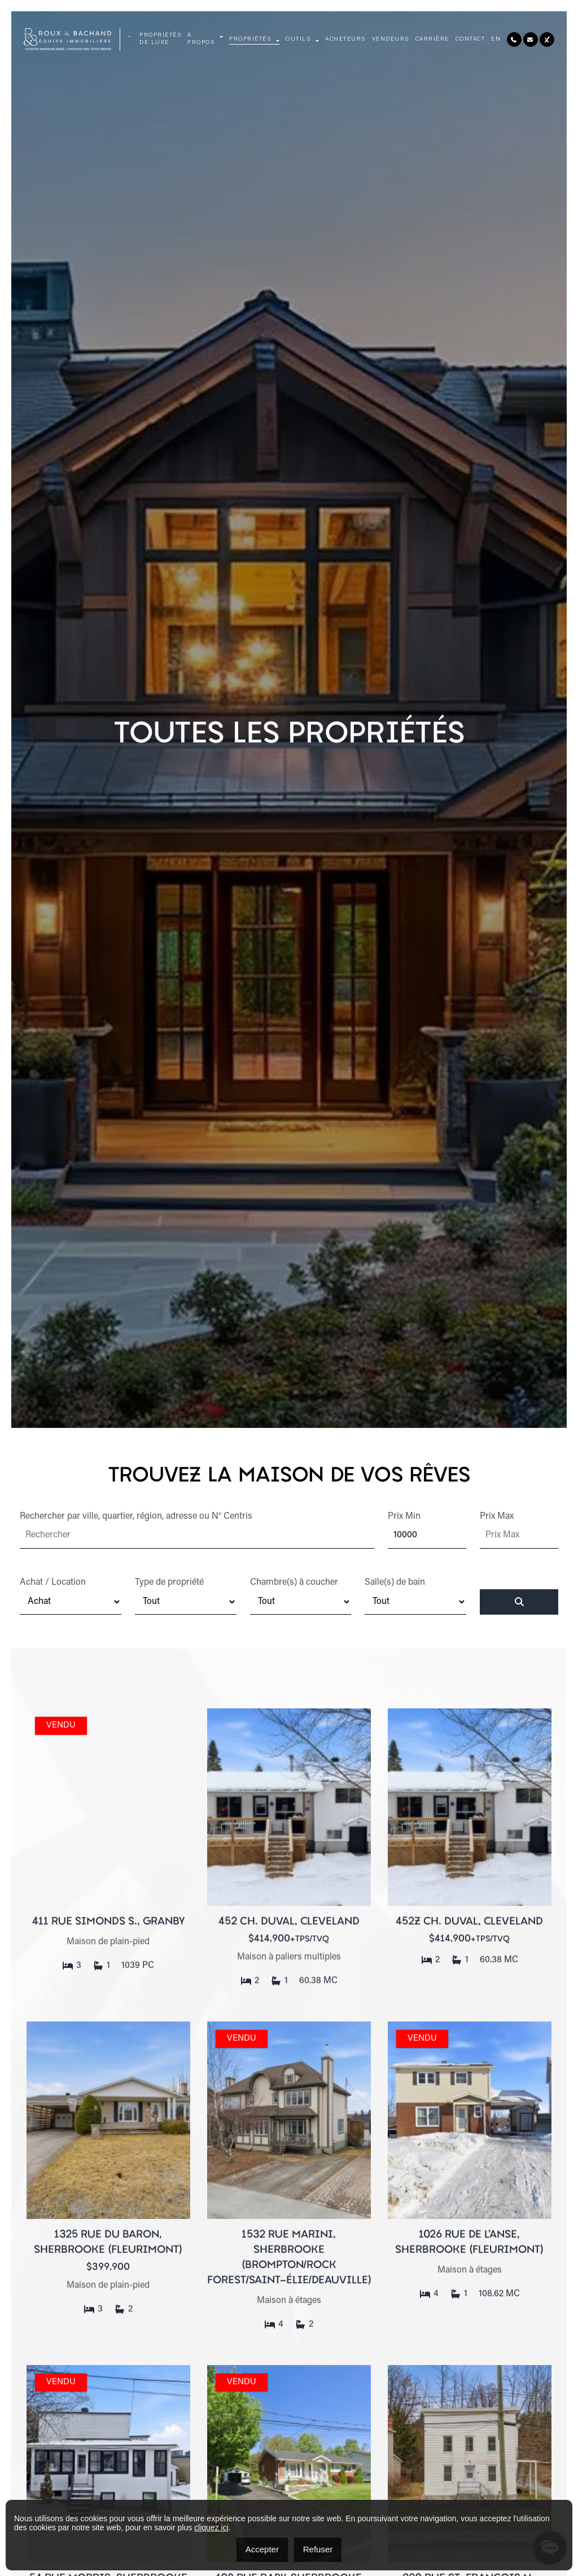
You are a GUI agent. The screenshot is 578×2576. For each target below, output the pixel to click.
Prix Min (404, 1516)
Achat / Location (53, 1582)
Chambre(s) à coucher (294, 1582)
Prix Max (497, 1516)
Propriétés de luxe (160, 39)
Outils (298, 39)
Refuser (318, 2549)
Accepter (262, 2549)
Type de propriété (169, 1582)
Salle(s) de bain (395, 1582)
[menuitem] (496, 39)
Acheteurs (345, 39)
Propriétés (250, 39)
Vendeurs (390, 39)
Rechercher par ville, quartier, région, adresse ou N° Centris (136, 1516)
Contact (470, 39)
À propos (200, 39)
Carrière (432, 39)
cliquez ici (211, 2527)
